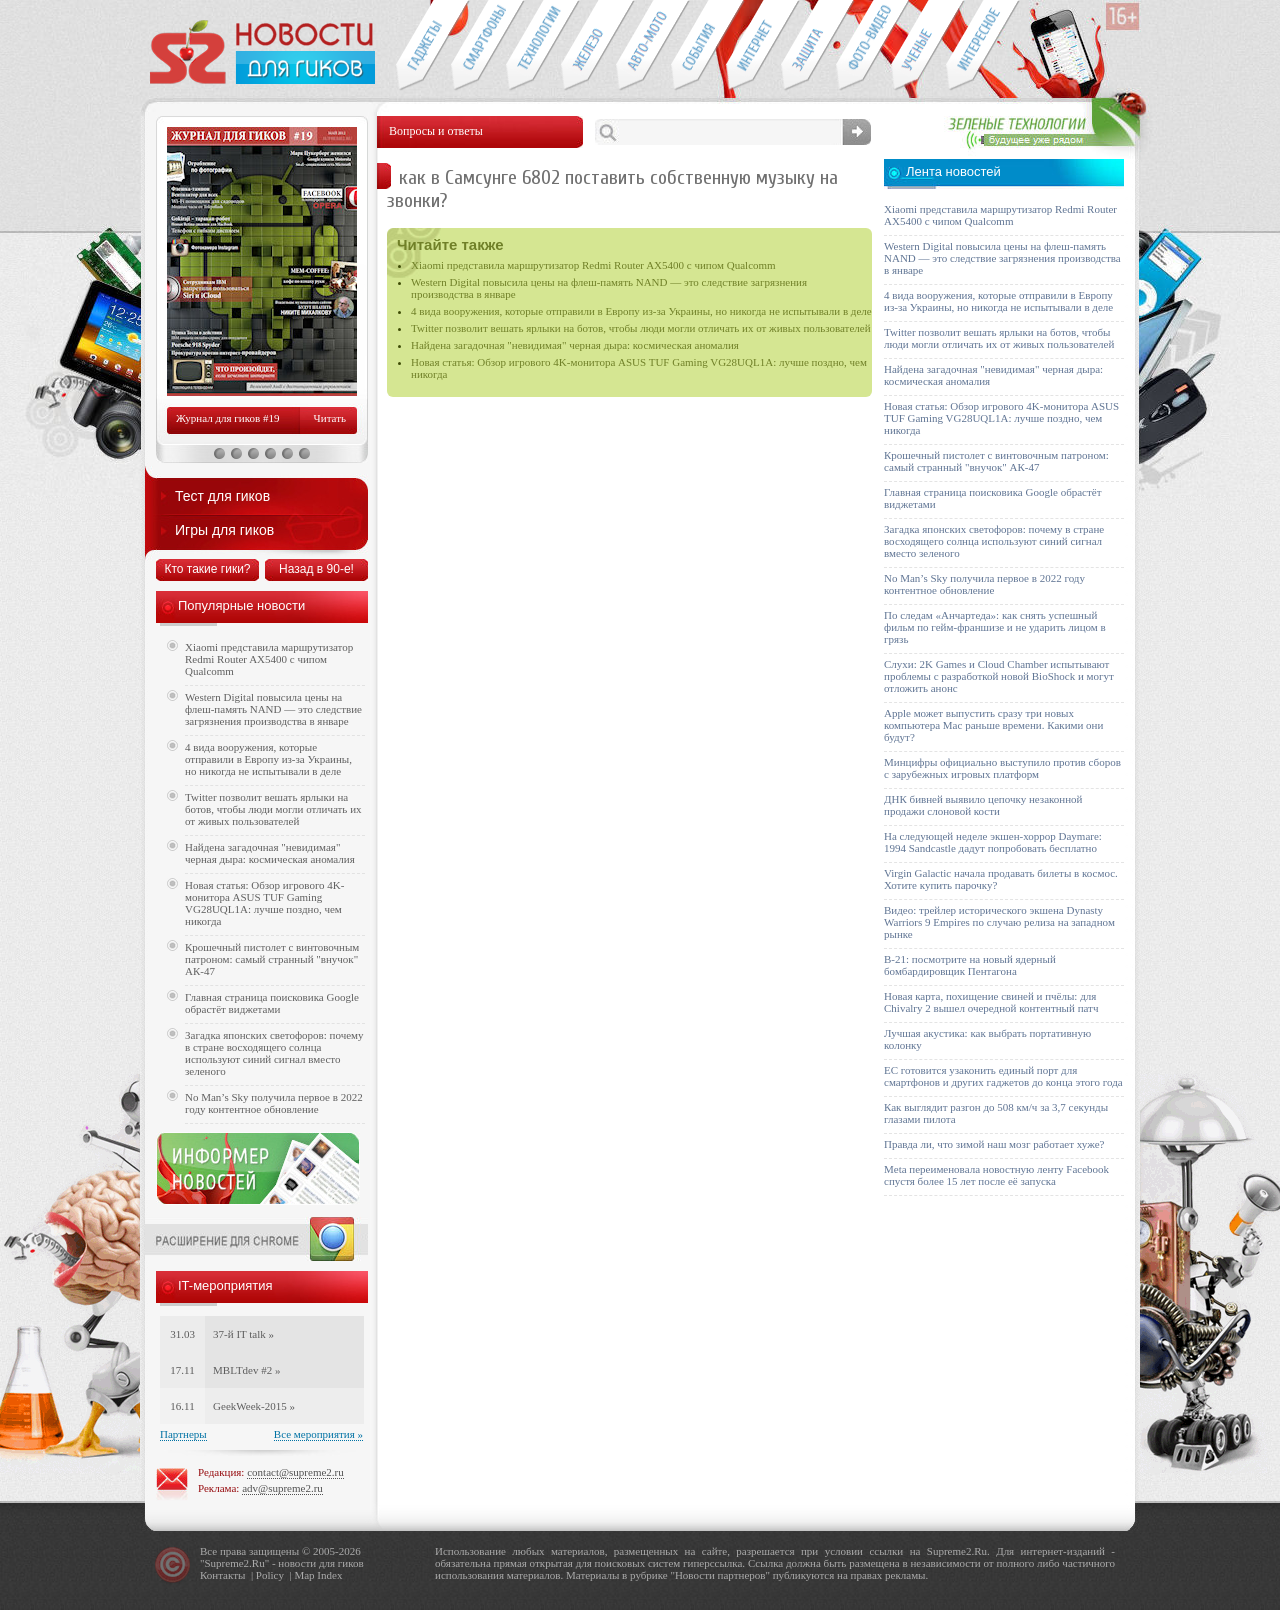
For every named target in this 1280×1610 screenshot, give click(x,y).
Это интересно (983, 46)
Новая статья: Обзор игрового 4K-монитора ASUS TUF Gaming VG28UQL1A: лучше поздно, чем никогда (264, 903)
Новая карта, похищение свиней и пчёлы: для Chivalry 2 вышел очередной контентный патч (991, 1002)
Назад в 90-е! (316, 569)
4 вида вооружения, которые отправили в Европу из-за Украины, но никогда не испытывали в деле (641, 311)
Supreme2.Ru (235, 1563)
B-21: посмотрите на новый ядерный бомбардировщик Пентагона (970, 965)
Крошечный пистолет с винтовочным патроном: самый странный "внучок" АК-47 (272, 959)
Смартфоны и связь (478, 46)
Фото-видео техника (863, 46)
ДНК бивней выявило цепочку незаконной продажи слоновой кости (983, 805)
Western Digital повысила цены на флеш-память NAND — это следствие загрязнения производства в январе (273, 709)
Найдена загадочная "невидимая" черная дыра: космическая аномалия (575, 345)
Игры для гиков (224, 530)
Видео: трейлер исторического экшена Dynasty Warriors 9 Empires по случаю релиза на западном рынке (999, 922)
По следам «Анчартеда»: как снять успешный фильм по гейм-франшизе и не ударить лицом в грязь (995, 627)
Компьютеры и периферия (588, 46)
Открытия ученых (918, 46)
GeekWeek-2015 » (254, 1406)
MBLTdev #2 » (246, 1370)
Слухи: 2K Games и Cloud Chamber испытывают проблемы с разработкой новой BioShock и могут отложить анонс (999, 676)
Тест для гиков (222, 496)
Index (329, 1575)
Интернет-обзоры (753, 46)
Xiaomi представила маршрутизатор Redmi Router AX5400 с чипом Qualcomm (593, 265)
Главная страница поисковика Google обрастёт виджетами (272, 1003)
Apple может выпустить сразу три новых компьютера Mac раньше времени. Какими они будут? (993, 725)
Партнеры (183, 1434)
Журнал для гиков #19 (227, 418)
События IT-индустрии (698, 46)
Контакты (222, 1575)
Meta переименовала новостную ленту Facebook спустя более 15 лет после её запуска (996, 1175)
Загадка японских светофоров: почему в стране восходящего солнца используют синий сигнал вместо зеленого (274, 1053)
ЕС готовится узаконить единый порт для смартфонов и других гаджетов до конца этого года (1003, 1076)
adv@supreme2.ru (282, 1488)
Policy (270, 1575)
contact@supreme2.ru (295, 1472)
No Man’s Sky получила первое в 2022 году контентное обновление (274, 1103)
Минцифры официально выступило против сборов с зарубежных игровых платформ (1002, 768)
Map (304, 1575)
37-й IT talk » (243, 1334)
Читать (330, 418)
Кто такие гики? (207, 569)
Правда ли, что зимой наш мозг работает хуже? (994, 1144)
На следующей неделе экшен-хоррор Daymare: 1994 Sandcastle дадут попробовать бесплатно (993, 842)
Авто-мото (643, 46)
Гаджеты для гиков (423, 46)
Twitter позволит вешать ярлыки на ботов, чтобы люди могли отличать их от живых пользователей (641, 328)
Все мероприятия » (318, 1434)
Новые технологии (533, 46)
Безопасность (808, 46)
